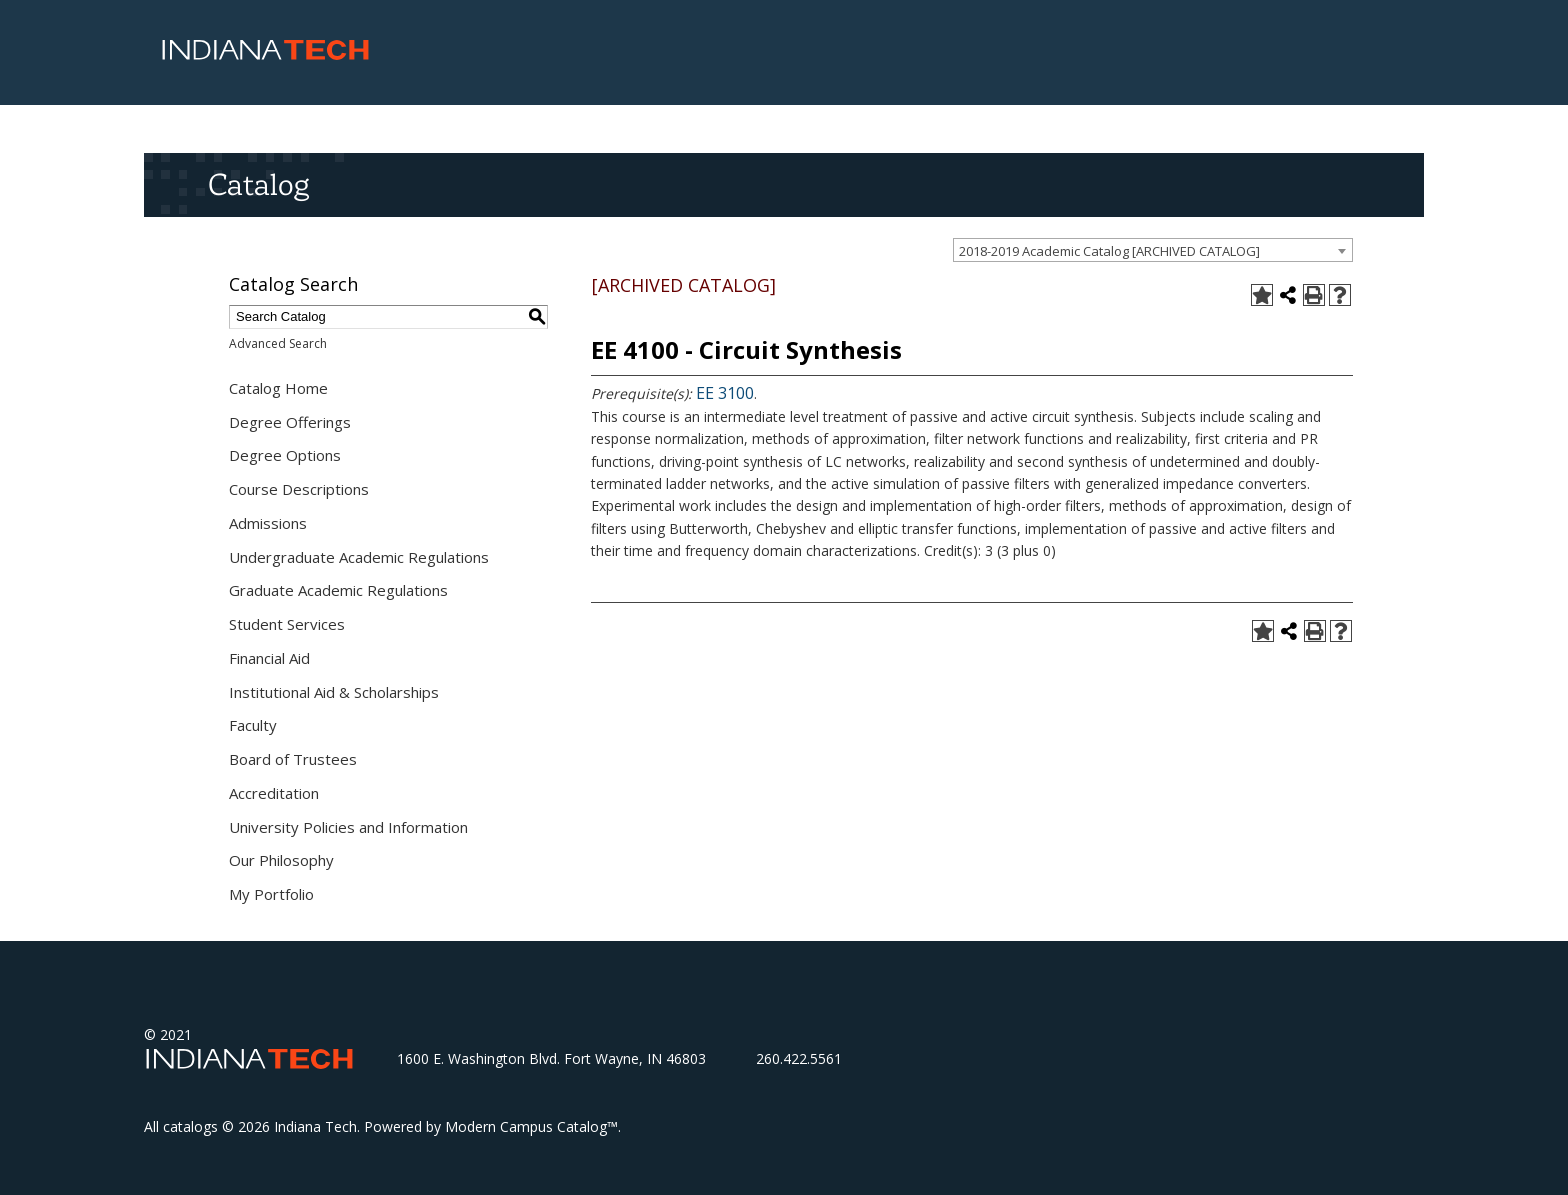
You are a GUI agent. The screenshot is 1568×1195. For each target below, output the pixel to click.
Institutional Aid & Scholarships (334, 692)
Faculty (253, 725)
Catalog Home (278, 388)
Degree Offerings (290, 422)
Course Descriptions (299, 489)
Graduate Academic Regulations (338, 590)
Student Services (287, 624)
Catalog (258, 184)
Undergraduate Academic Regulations (359, 557)
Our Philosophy (281, 860)
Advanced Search (278, 343)
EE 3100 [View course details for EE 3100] (725, 393)
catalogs (190, 1126)
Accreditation (274, 793)
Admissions (268, 523)
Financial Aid (269, 658)
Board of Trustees (293, 759)
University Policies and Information (348, 827)
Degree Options (285, 455)
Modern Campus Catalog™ (531, 1126)
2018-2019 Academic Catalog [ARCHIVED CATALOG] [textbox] (1109, 251)
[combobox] (1153, 250)
